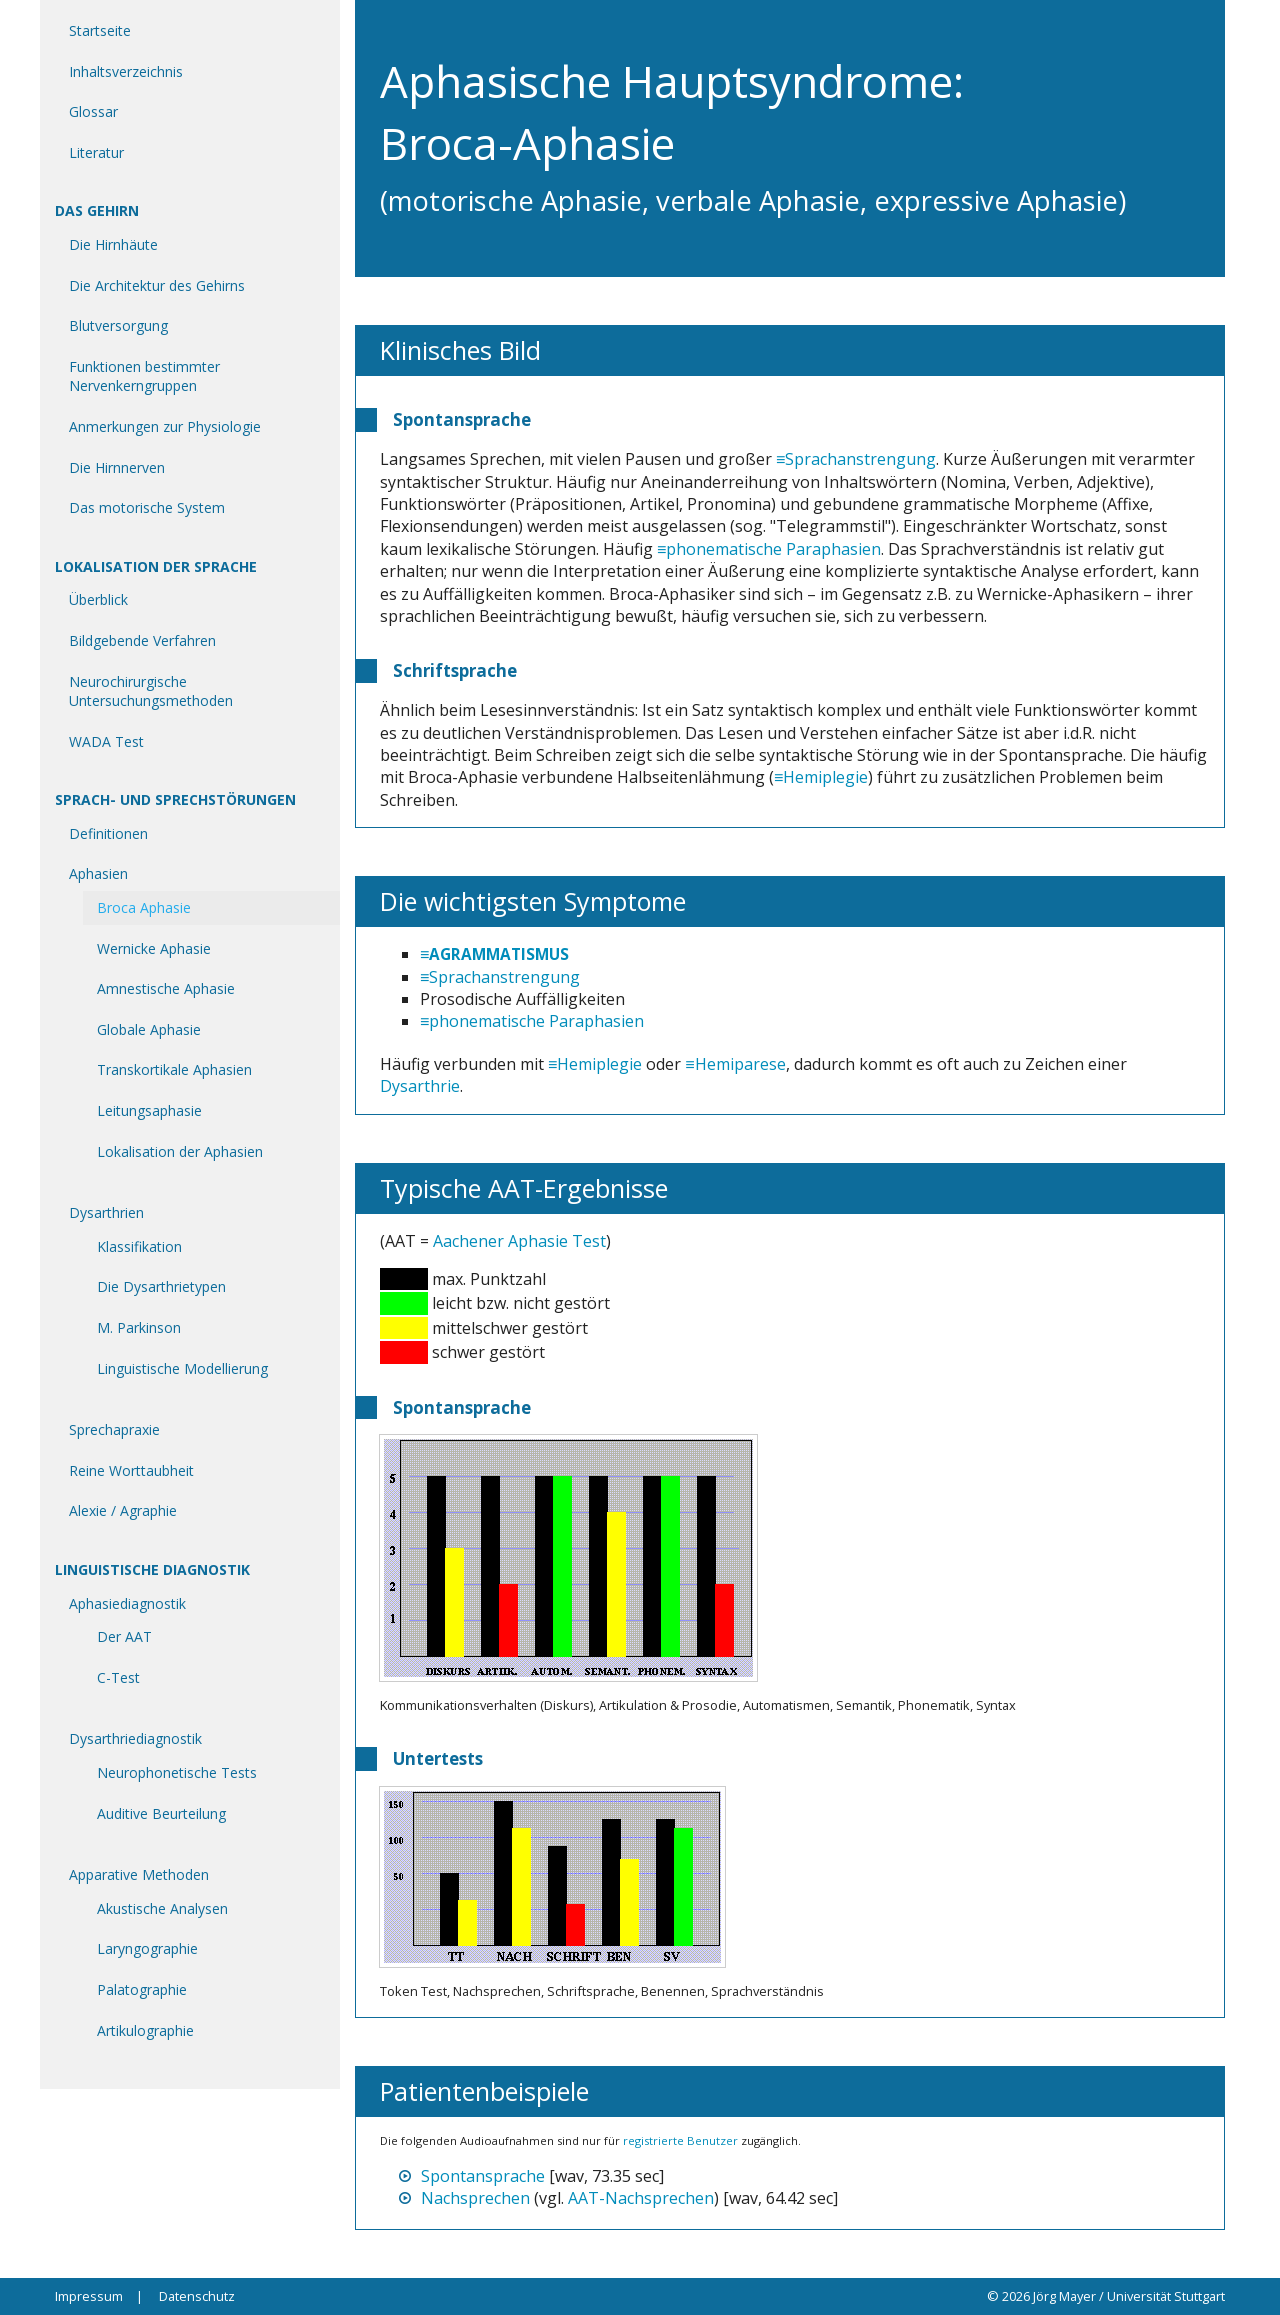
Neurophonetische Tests (177, 1772)
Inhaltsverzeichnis (126, 71)
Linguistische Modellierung (182, 1368)
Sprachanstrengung (860, 459)
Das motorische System (147, 507)
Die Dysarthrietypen (161, 1286)
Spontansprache (483, 2176)
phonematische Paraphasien (773, 549)
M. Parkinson (139, 1327)
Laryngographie (147, 1948)
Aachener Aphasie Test (519, 1241)
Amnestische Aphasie (166, 988)
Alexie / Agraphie (123, 1510)
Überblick (98, 599)
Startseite (100, 30)
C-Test (118, 1677)
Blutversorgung (118, 325)
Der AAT (124, 1636)
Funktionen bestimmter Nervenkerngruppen (144, 376)
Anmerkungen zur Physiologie (165, 426)
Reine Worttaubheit (131, 1470)
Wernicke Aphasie (154, 948)
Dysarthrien (106, 1212)
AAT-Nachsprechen (641, 2198)
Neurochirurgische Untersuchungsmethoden (151, 691)
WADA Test (106, 741)
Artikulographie (145, 2030)
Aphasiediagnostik (127, 1603)
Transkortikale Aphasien (174, 1069)
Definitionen (108, 833)
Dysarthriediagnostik (135, 1738)
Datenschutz (197, 2296)
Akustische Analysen (162, 1908)
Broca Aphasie (144, 907)
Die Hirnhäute (113, 244)
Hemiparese (740, 1064)
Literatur (96, 152)
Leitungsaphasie (149, 1110)
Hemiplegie (825, 777)
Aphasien (98, 873)
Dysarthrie (420, 1086)
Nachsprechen (475, 2198)
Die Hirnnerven (117, 467)
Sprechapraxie (114, 1429)
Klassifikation (139, 1246)
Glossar (93, 111)
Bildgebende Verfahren (142, 640)
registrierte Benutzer (680, 2140)
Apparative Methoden (139, 1874)
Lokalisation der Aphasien (180, 1151)
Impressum (89, 2296)
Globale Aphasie (149, 1029)
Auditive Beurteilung (161, 1813)
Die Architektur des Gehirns (157, 285)
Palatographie (142, 1989)
